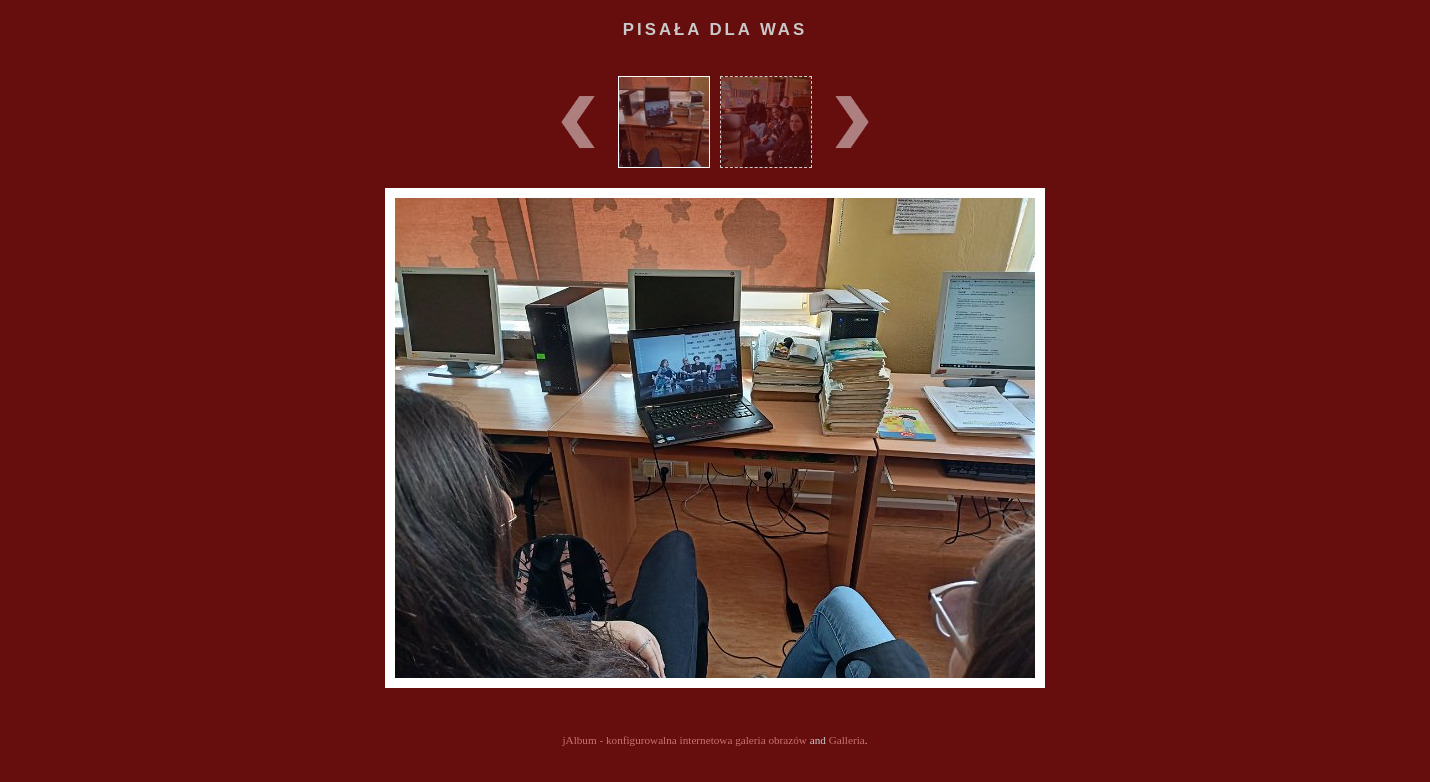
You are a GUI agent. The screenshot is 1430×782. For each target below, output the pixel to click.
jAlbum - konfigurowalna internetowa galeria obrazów (684, 740)
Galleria (847, 740)
